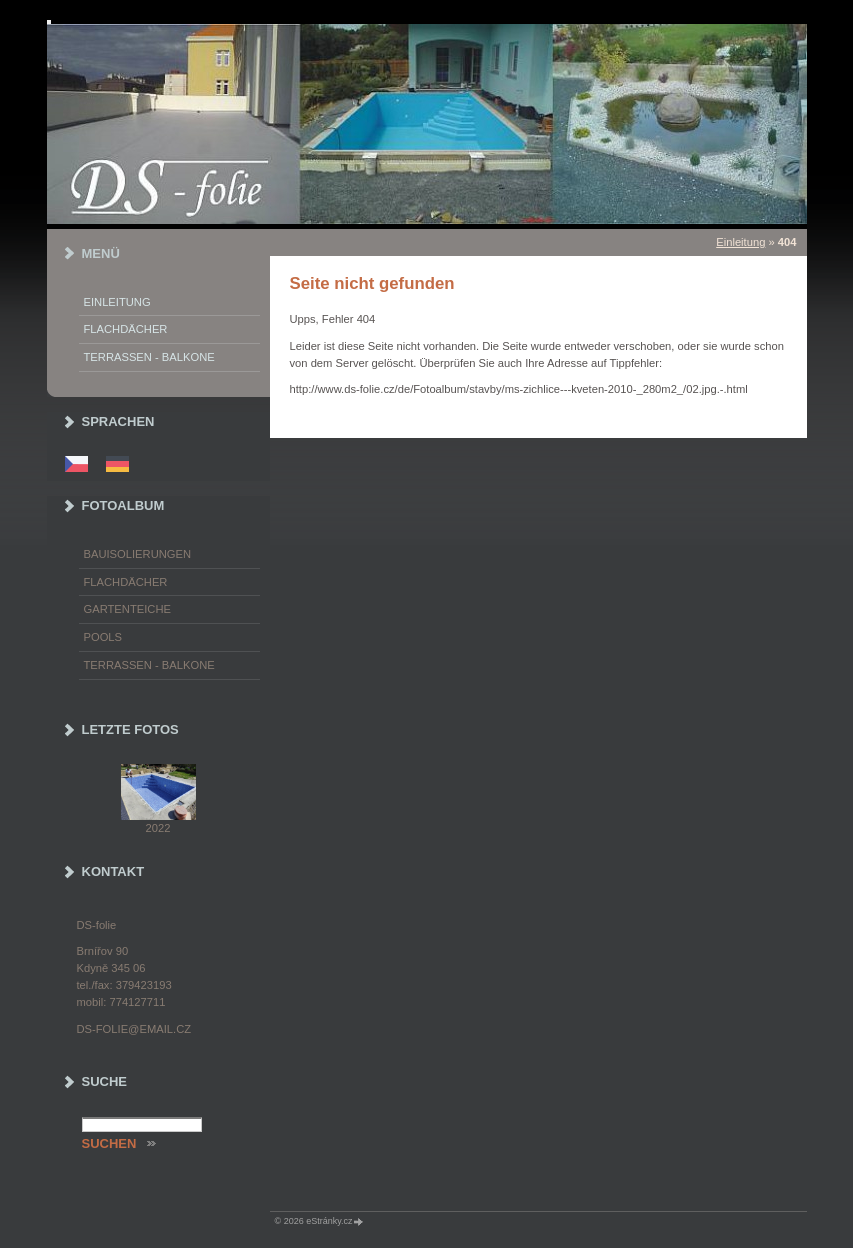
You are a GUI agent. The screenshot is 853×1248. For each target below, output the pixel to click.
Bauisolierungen (138, 554)
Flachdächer (126, 329)
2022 (158, 828)
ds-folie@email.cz (134, 1029)
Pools (103, 637)
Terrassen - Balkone (149, 357)
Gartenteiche (127, 609)
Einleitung (740, 242)
